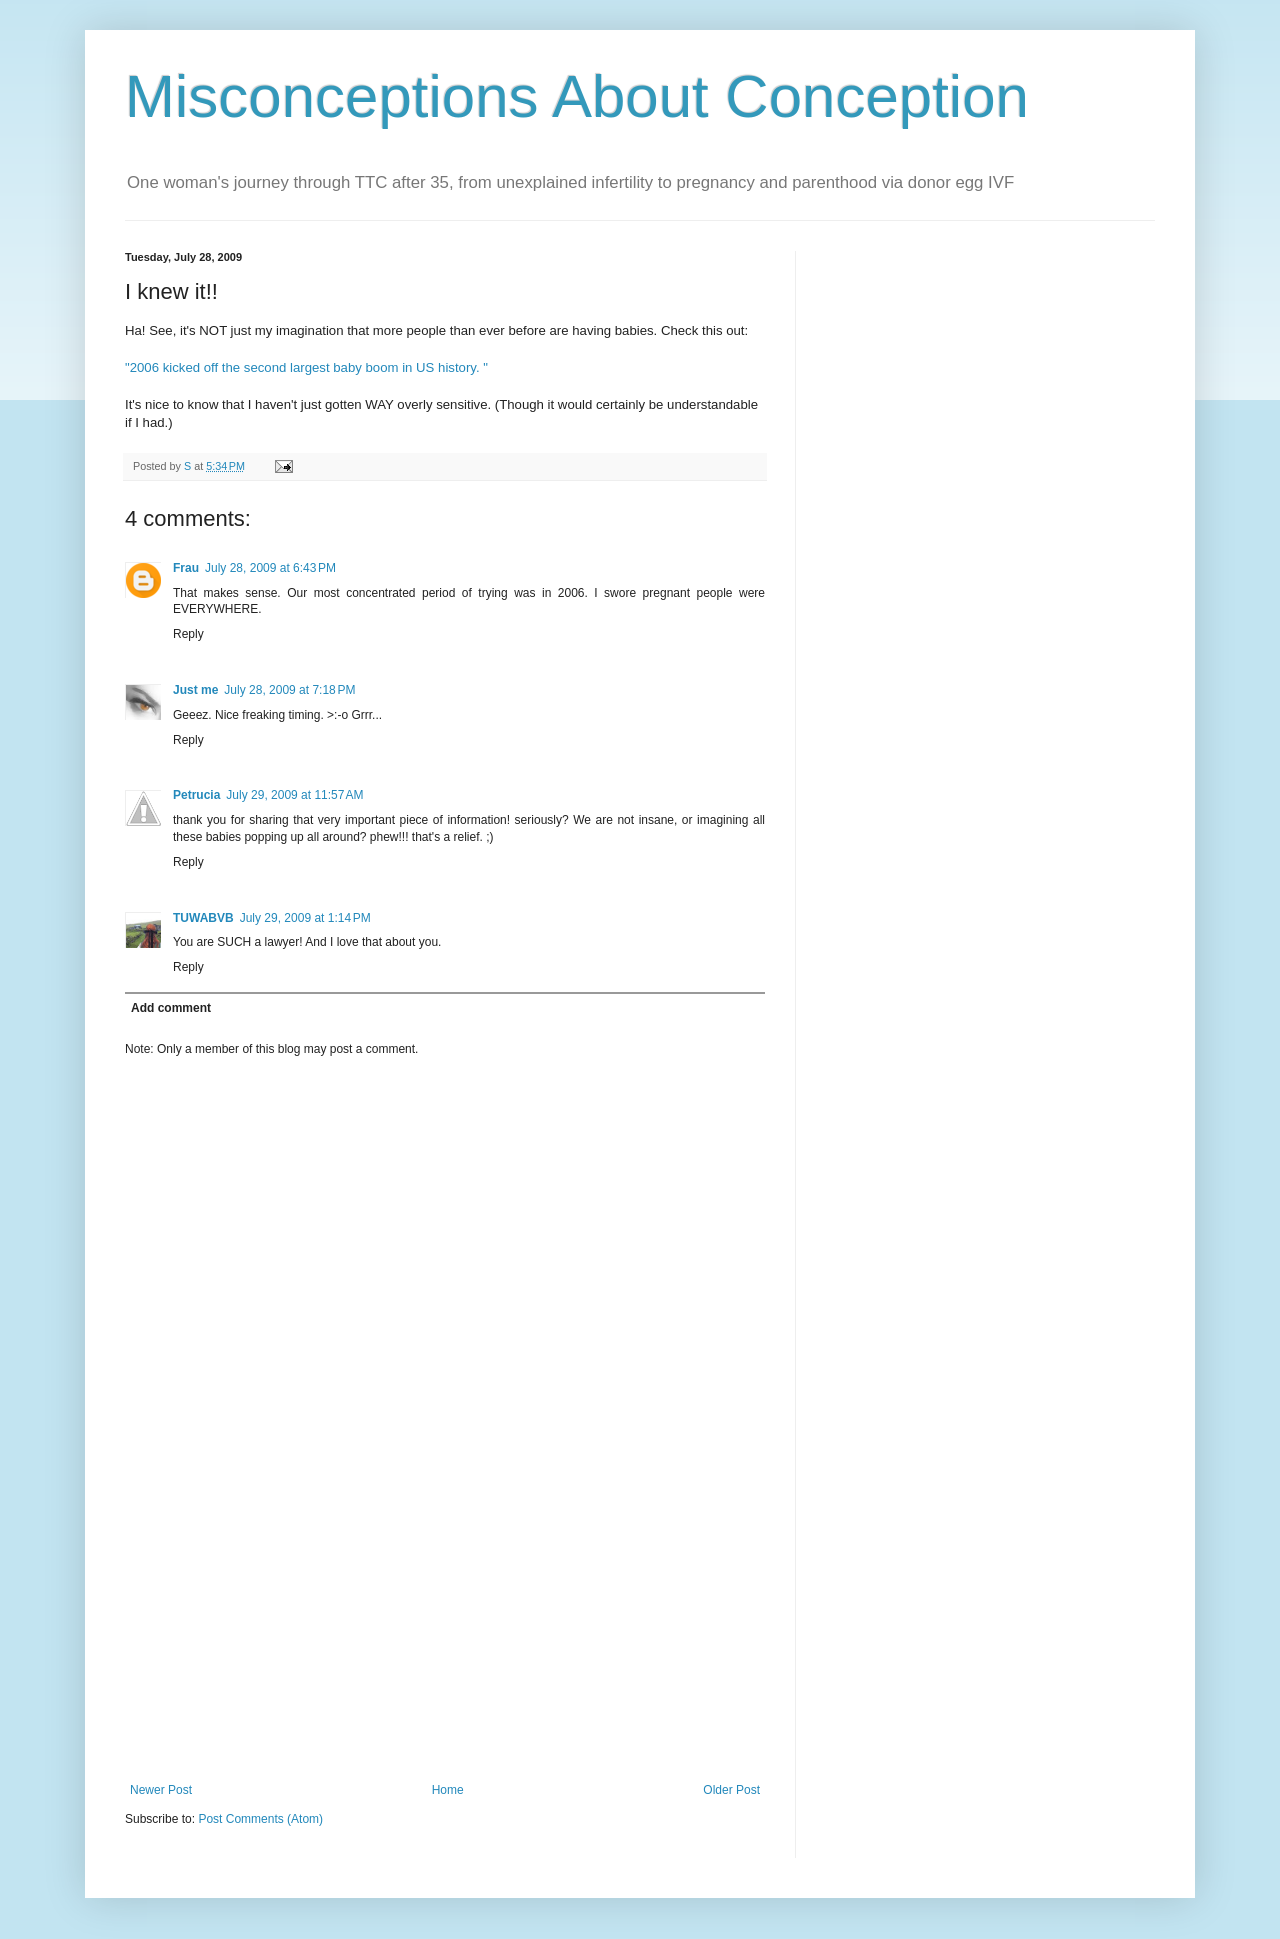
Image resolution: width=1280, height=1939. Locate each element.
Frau (186, 568)
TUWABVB (203, 918)
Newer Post (161, 1790)
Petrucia (196, 795)
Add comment (171, 1008)
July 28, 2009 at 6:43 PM (270, 568)
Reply (188, 634)
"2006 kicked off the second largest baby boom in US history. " (306, 367)
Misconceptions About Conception (577, 96)
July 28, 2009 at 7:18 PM (289, 690)
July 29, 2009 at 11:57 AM (294, 795)
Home (448, 1790)
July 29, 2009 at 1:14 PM (305, 918)
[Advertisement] (445, 1633)
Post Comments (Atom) (260, 1819)
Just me (195, 690)
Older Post (731, 1790)
